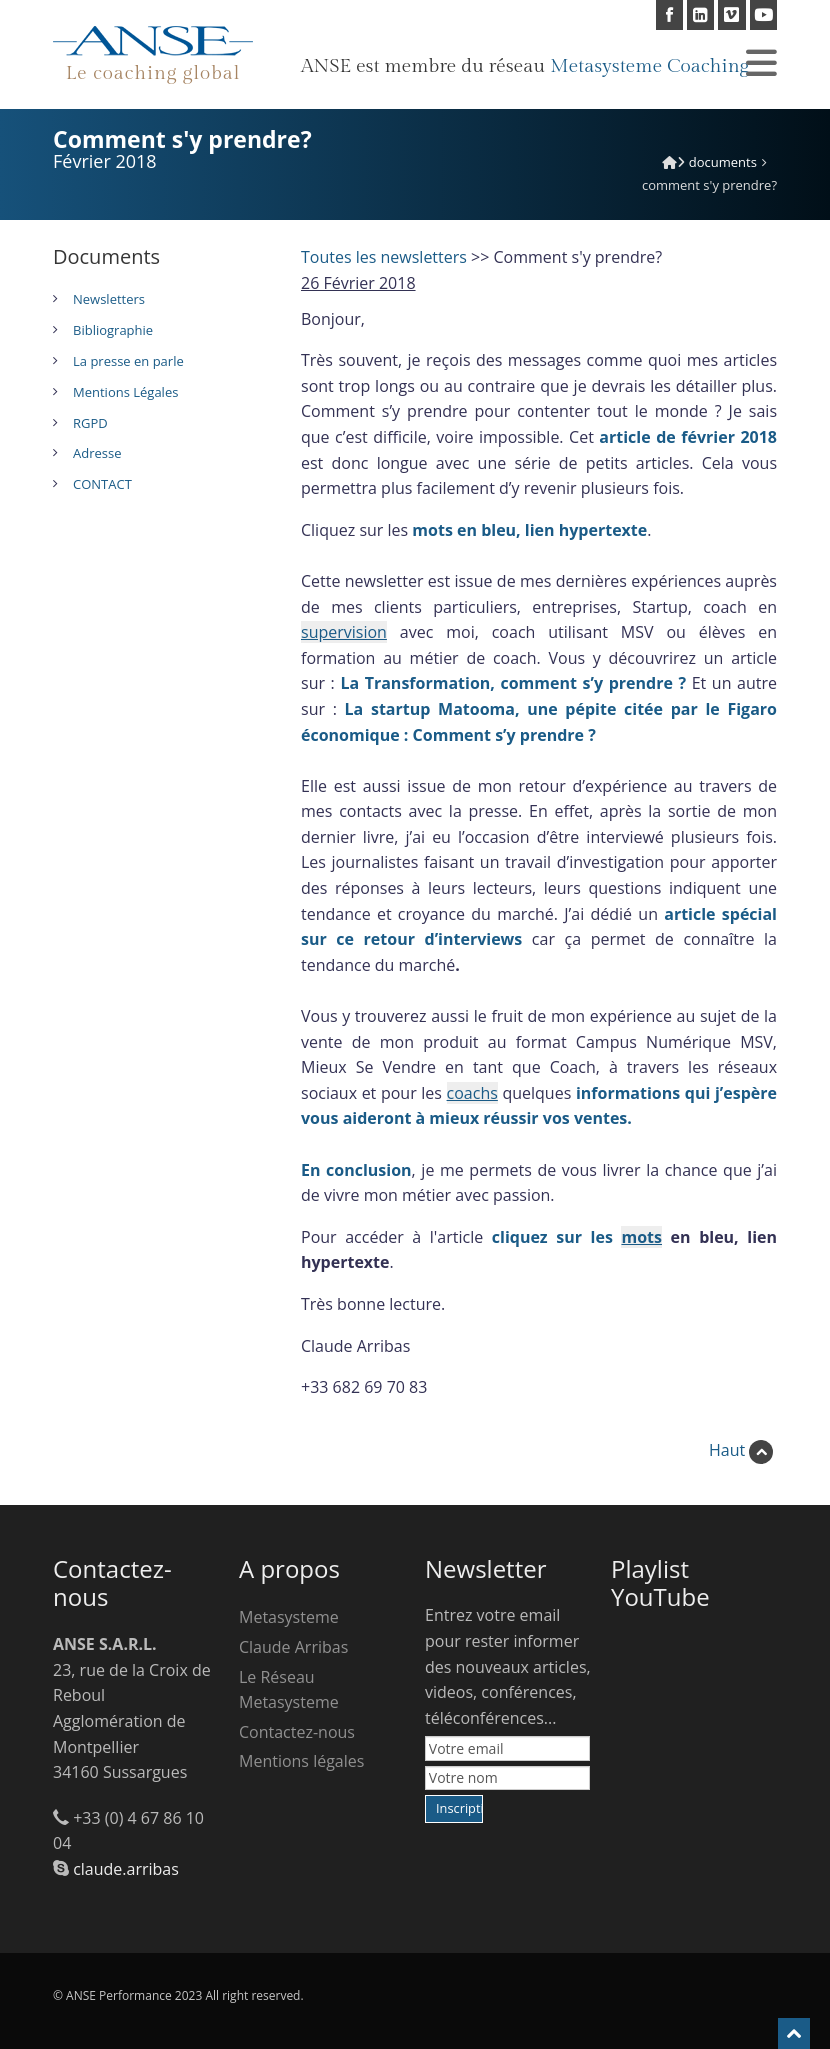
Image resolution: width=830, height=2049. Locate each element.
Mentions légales (301, 1761)
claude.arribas (126, 1869)
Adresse (97, 453)
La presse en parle (128, 361)
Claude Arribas (293, 1647)
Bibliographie (113, 330)
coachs (472, 1093)
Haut (741, 1450)
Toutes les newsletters (384, 257)
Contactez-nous (297, 1732)
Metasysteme (289, 1617)
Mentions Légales (125, 392)
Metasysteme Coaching (649, 66)
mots (641, 1237)
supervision (344, 632)
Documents (723, 162)
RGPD (90, 423)
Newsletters (109, 299)
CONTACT (102, 484)
